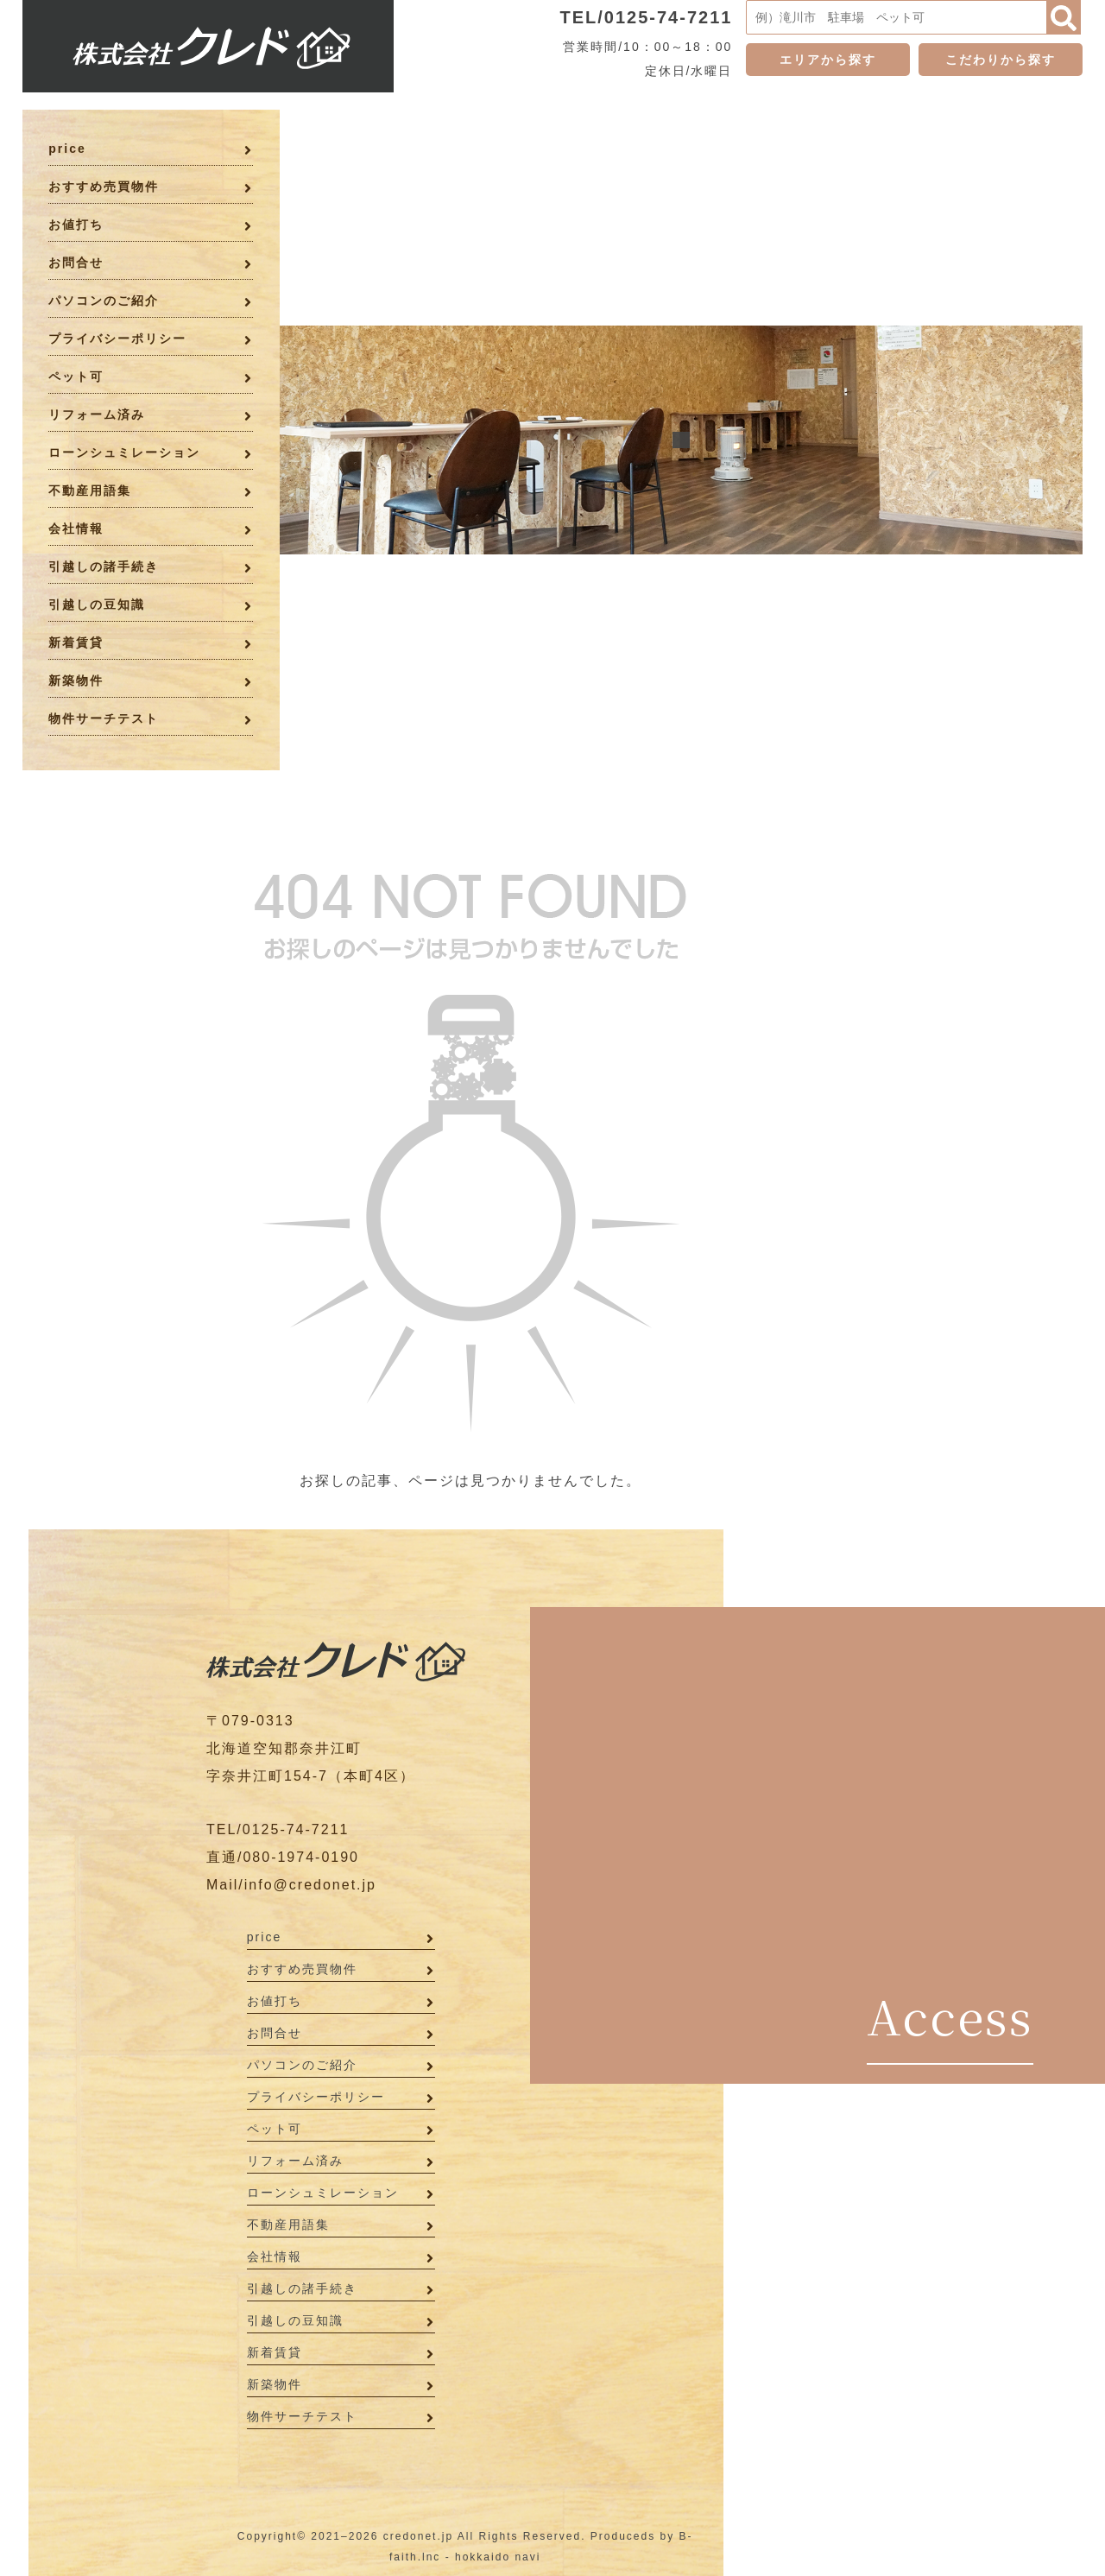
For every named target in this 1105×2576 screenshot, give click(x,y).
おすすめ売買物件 (103, 186)
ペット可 (76, 376)
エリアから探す (828, 59)
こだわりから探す (1000, 59)
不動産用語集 (89, 490)
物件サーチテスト (103, 718)
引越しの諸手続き (103, 566)
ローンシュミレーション (124, 452)
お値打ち (76, 224)
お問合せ (76, 262)
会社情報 (76, 528)
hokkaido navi (497, 2557)
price (66, 148)
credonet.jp (418, 2536)
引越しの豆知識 (96, 604)
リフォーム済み (96, 414)
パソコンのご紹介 (103, 300)
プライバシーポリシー (117, 338)
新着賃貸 (76, 642)
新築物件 (76, 680)
